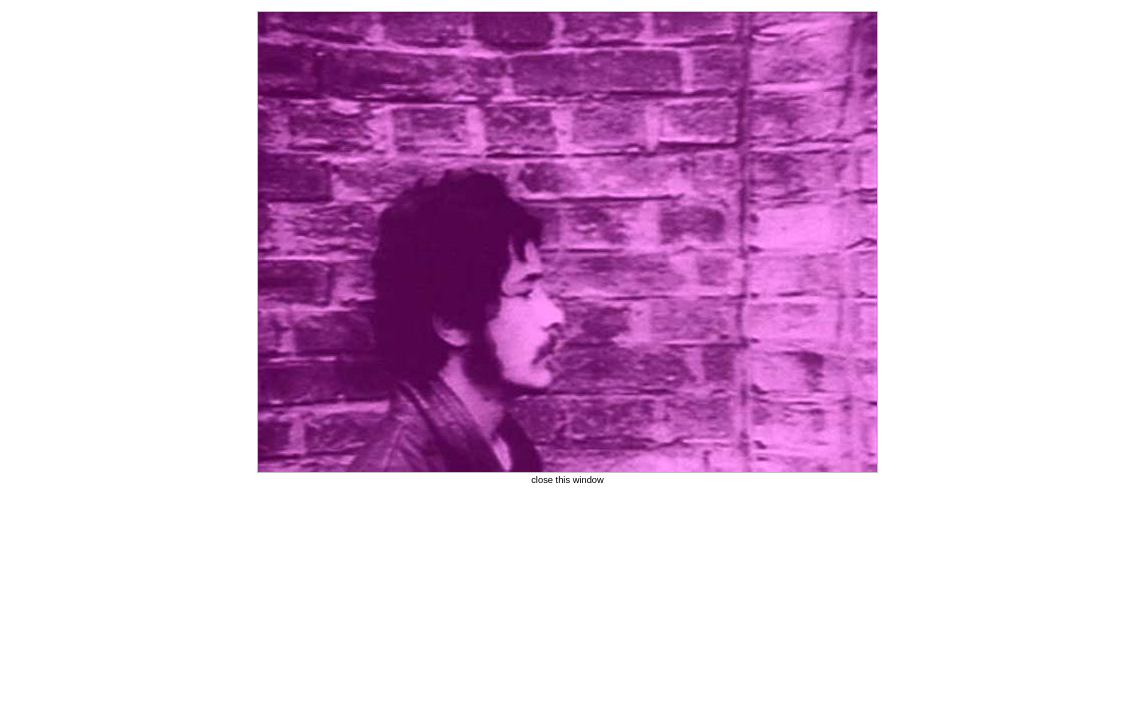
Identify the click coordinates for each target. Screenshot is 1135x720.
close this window (567, 480)
